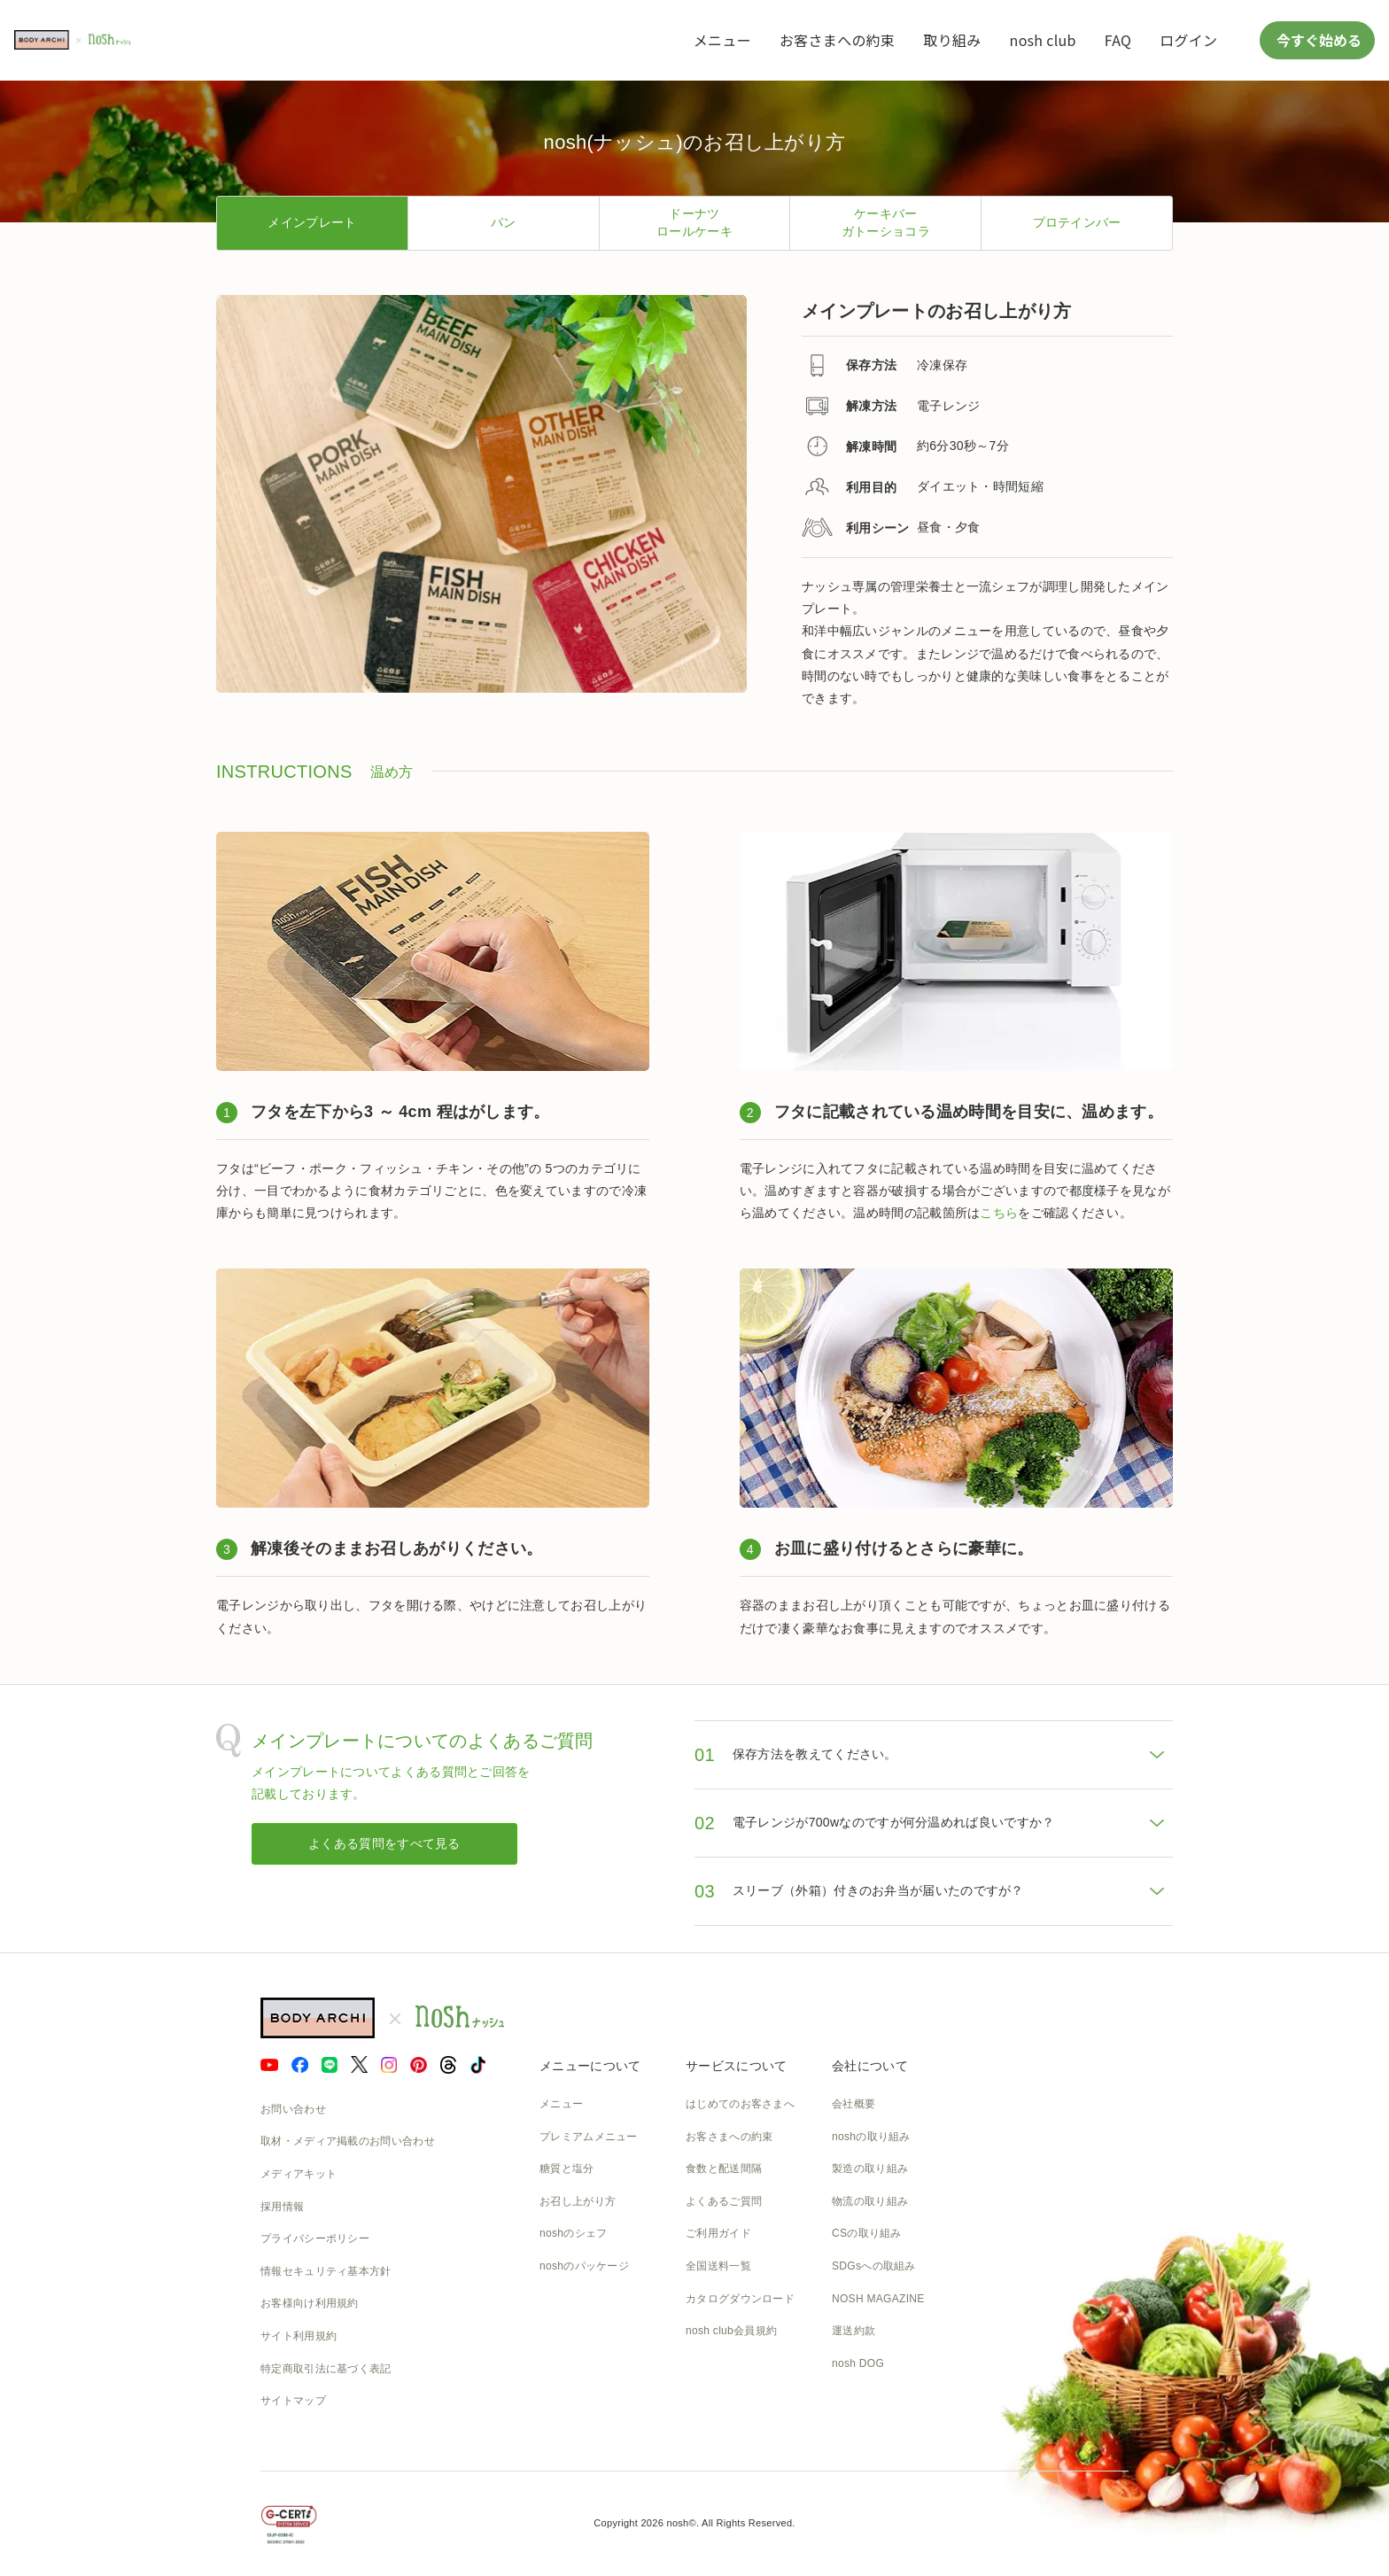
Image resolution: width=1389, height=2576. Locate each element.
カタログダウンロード (740, 2299)
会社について (870, 2066)
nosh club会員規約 (731, 2330)
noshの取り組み (871, 2136)
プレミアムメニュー (588, 2136)
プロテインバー (1077, 222)
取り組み (952, 39)
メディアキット (298, 2174)
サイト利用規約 (298, 2336)
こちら (999, 1213)
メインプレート (312, 222)
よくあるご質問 (724, 2201)
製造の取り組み (870, 2168)
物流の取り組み (870, 2201)
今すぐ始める (1317, 39)
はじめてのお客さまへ (740, 2104)
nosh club (1043, 39)
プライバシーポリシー (314, 2238)
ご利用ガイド (718, 2233)
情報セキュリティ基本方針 (326, 2271)
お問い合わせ (293, 2109)
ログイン (1188, 39)
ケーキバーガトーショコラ (886, 222)
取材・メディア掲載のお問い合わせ (347, 2141)
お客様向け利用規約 (309, 2303)
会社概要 (853, 2104)
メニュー (722, 39)
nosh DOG (858, 2363)
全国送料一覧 (718, 2266)
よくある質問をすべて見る (384, 1843)
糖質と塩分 (566, 2168)
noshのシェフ (573, 2233)
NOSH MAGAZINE (878, 2299)
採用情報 (282, 2206)
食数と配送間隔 (724, 2168)
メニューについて (589, 2066)
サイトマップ (293, 2400)
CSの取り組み (867, 2233)
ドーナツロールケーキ (694, 222)
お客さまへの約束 (837, 39)
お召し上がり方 (577, 2201)
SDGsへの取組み (874, 2266)
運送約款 (853, 2330)
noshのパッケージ (584, 2266)
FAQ (1118, 39)
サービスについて (736, 2066)
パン (503, 222)
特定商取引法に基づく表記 (326, 2369)
